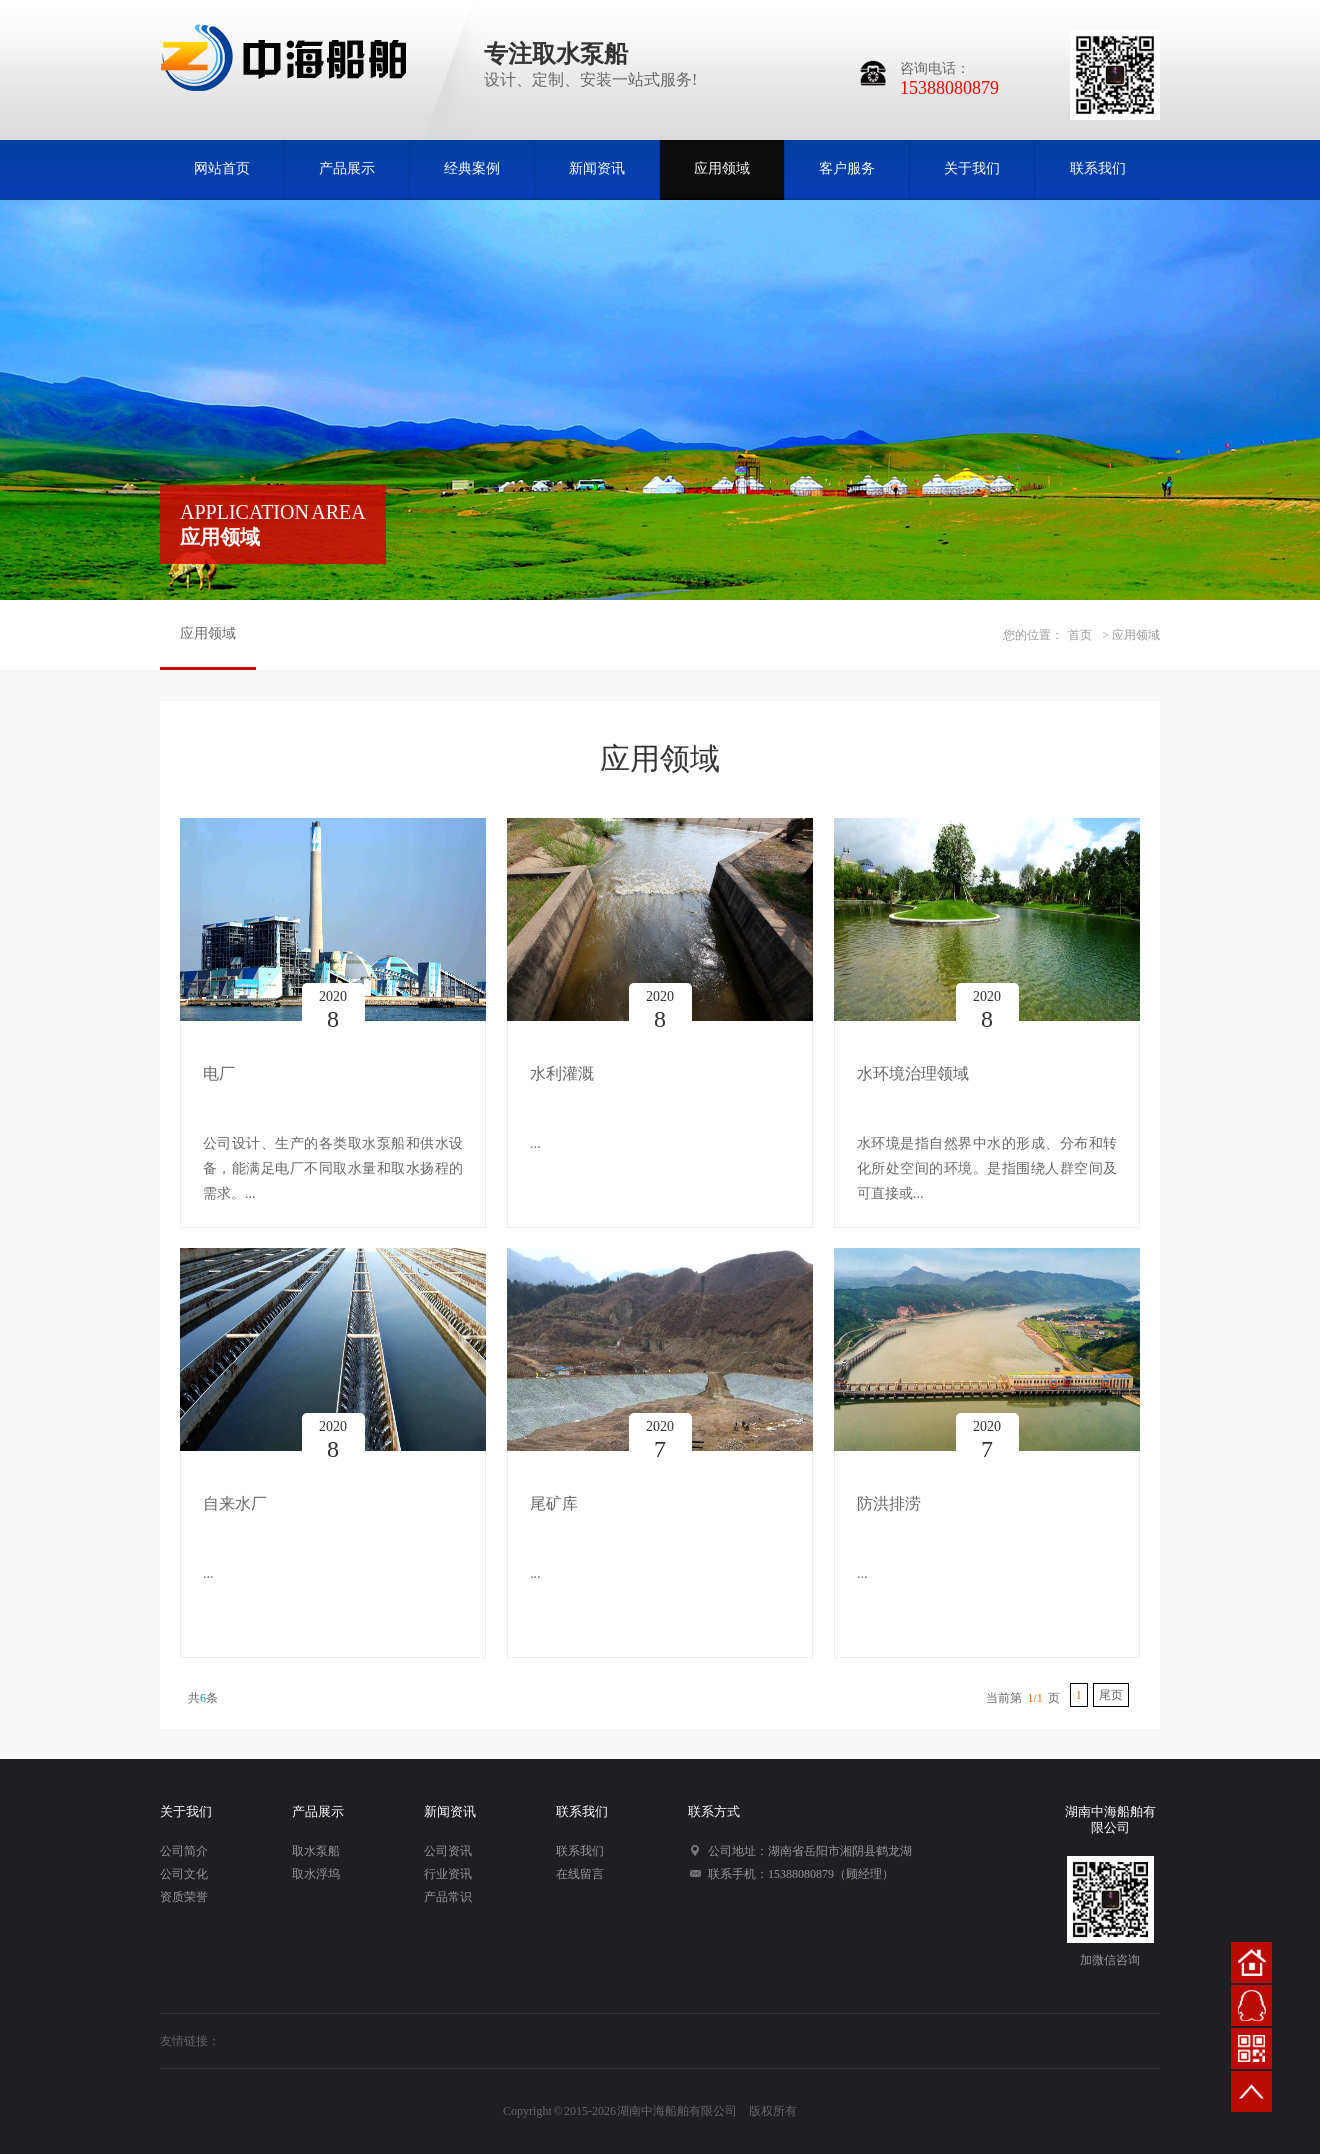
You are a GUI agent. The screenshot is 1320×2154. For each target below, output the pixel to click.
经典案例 (472, 168)
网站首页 (222, 168)
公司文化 (184, 1874)
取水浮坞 (316, 1874)
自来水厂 (235, 1503)
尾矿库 (554, 1503)
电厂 (219, 1073)
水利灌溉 (562, 1073)
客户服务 (847, 168)
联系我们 (1098, 168)
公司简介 (184, 1851)
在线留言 (580, 1874)
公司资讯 (448, 1851)
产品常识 (448, 1897)
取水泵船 (316, 1851)
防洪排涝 (889, 1503)
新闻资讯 (597, 168)
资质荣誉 (184, 1897)
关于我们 (972, 168)
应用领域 (722, 168)
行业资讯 (448, 1874)
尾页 (1111, 1695)
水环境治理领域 (913, 1073)
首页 (1080, 635)
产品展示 (347, 168)
